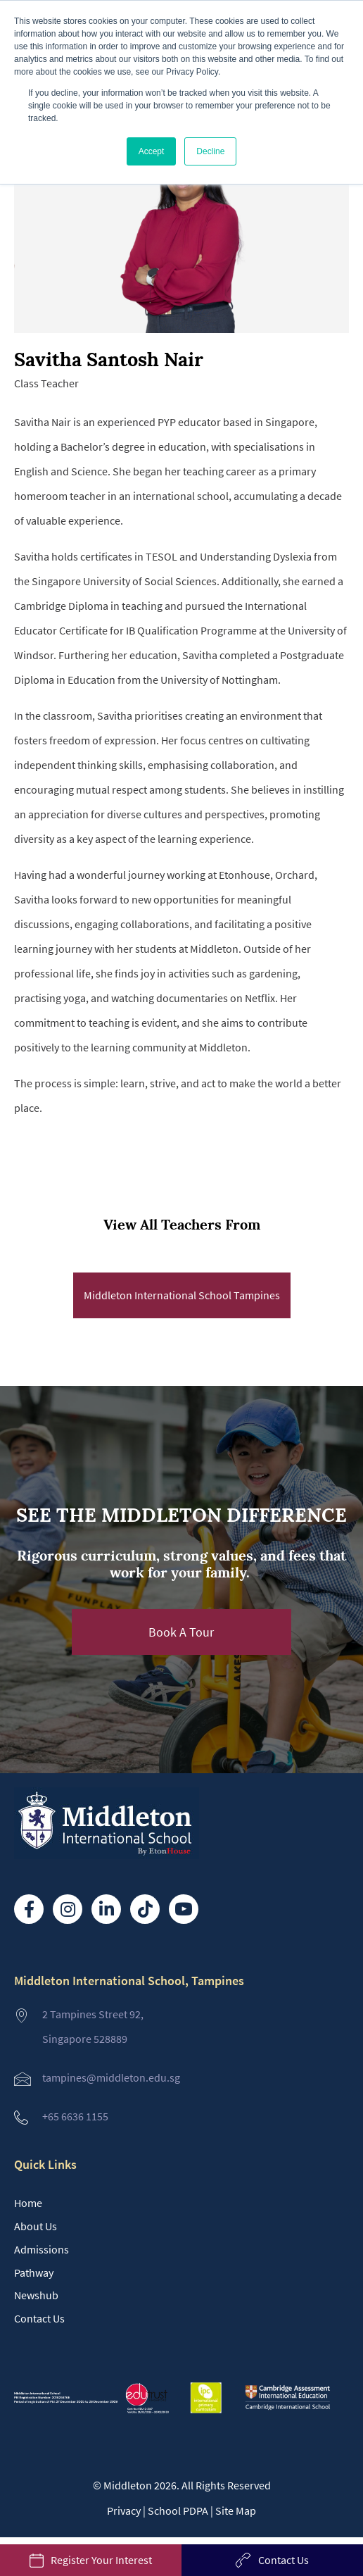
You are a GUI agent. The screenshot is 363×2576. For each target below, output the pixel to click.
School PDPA (178, 2510)
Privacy (124, 2510)
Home (28, 2203)
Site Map (235, 2510)
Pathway (33, 2272)
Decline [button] (210, 151)
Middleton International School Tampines (182, 1295)
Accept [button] (152, 151)
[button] (181, 1632)
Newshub (36, 2295)
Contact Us (39, 2318)
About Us (35, 2226)
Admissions (41, 2249)
